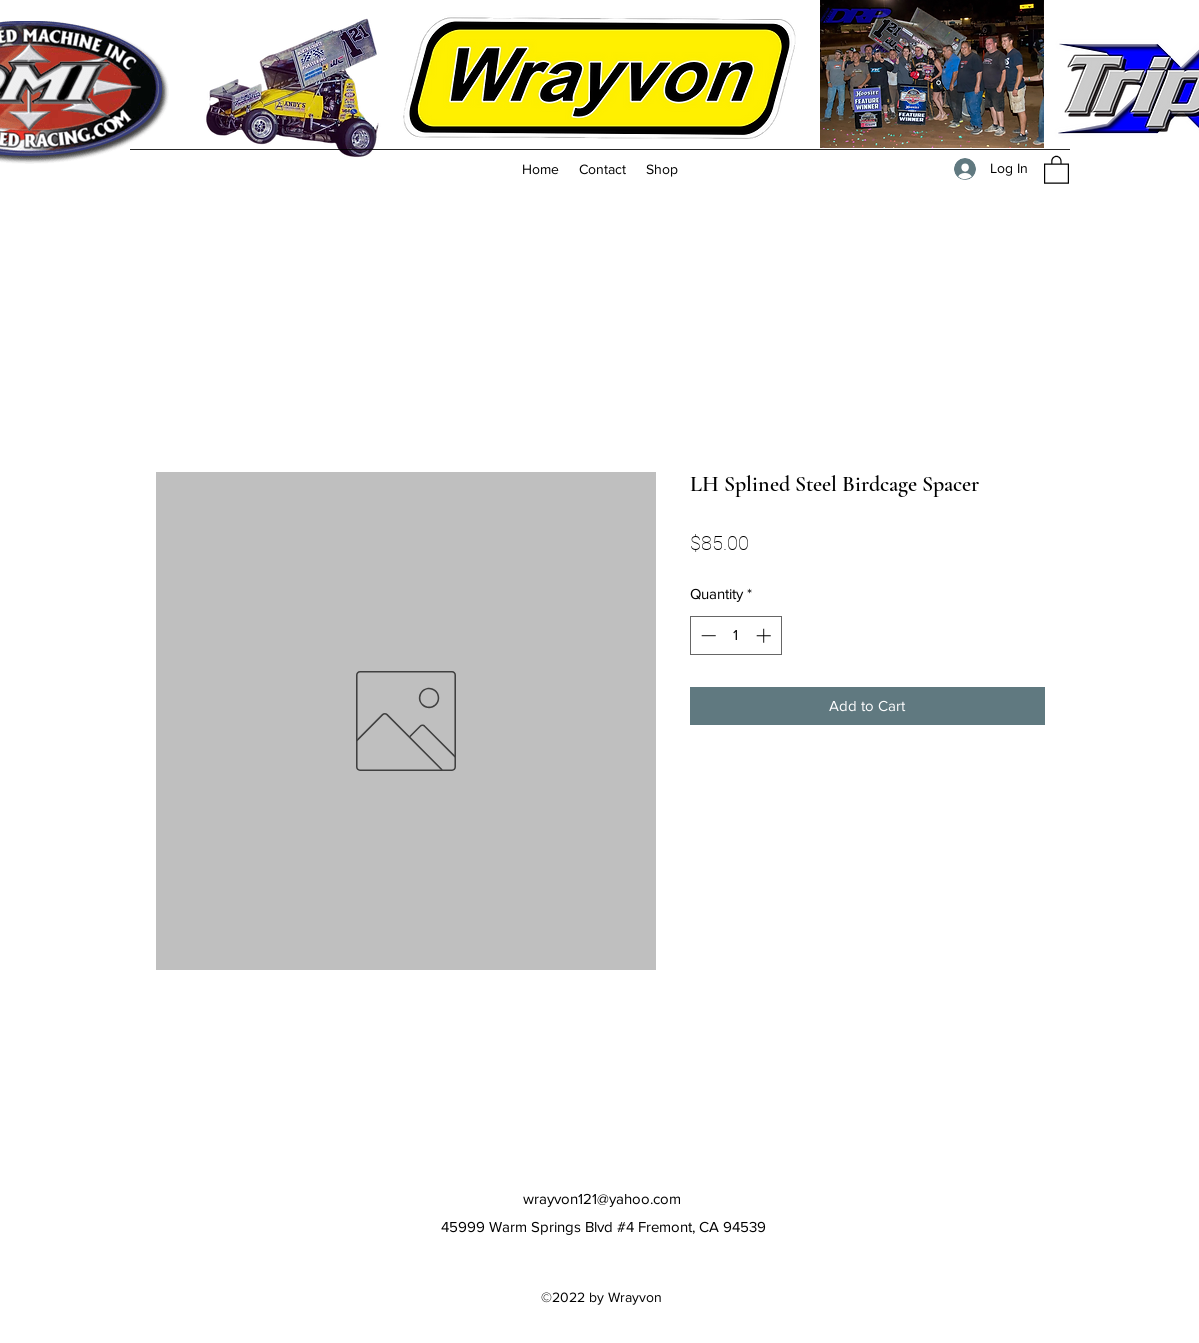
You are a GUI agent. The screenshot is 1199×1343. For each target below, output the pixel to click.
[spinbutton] (735, 635)
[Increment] (765, 635)
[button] (1056, 169)
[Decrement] (706, 635)
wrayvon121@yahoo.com (602, 1198)
